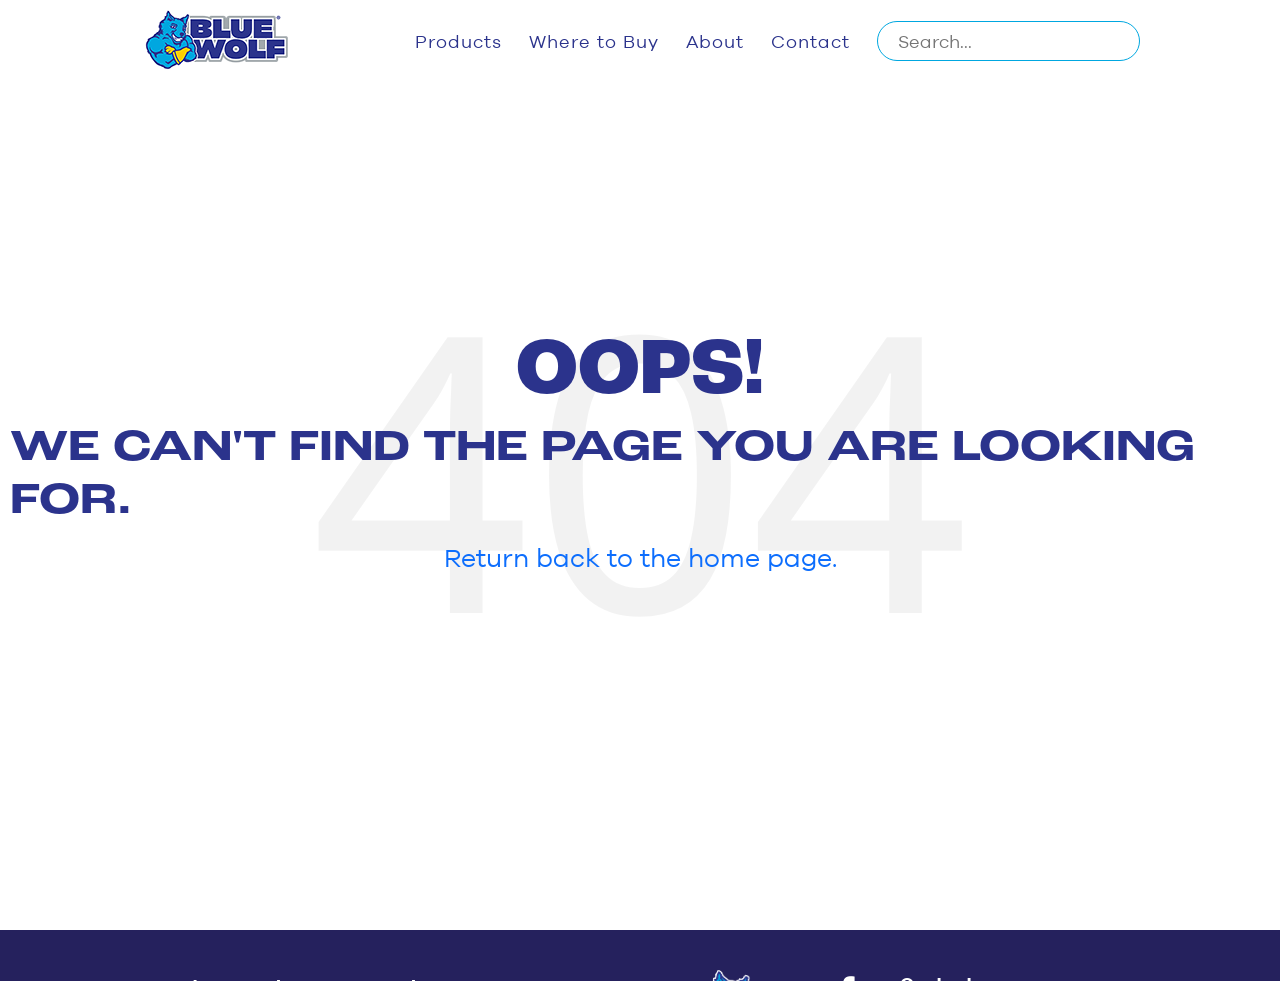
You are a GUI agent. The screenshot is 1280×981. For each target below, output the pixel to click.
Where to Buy (594, 41)
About (715, 41)
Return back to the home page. (640, 557)
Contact (810, 41)
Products (458, 41)
